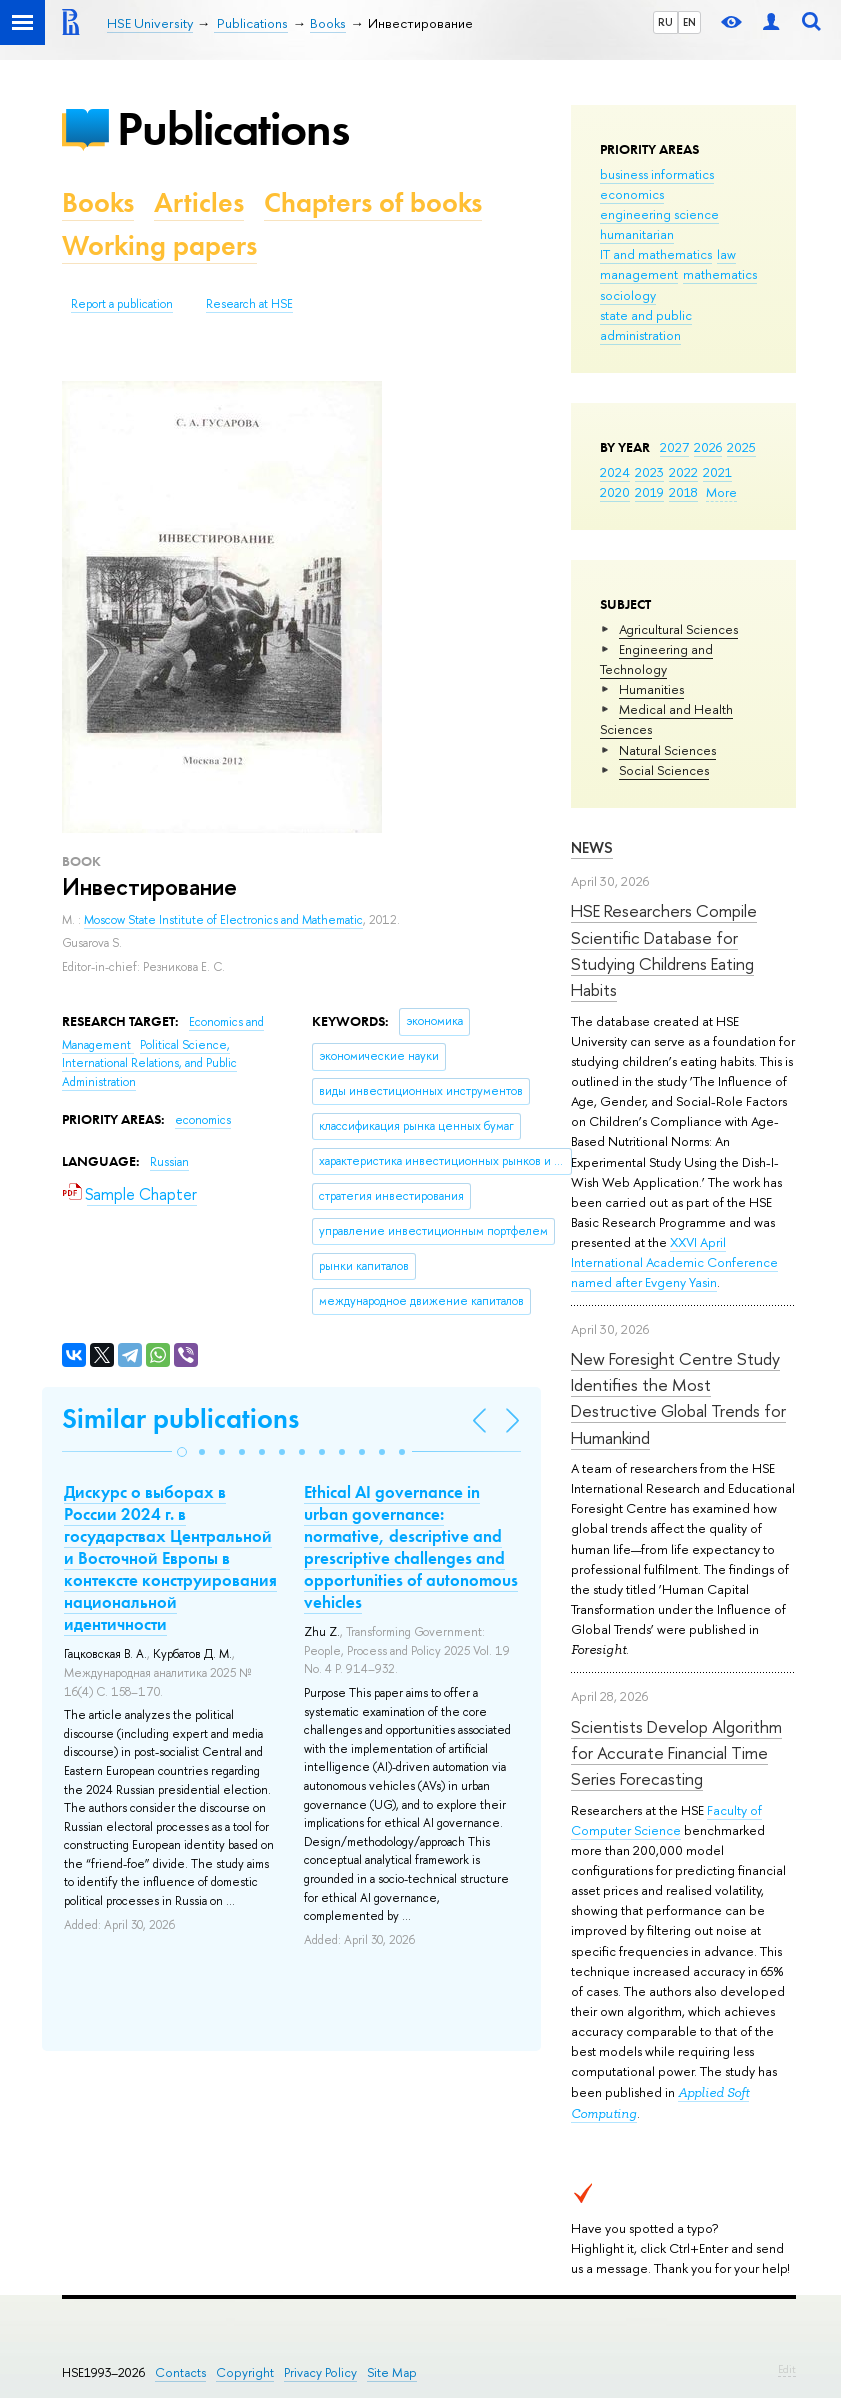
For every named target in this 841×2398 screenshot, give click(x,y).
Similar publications (180, 1418)
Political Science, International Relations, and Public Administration (149, 1063)
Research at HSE (249, 304)
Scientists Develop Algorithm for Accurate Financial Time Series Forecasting (676, 1753)
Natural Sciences (667, 750)
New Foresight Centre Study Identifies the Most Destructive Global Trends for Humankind (678, 1398)
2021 (717, 472)
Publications (233, 128)
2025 (741, 447)
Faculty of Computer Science (666, 1820)
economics (632, 194)
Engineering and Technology (656, 659)
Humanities (651, 689)
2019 (649, 492)
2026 (708, 447)
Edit (787, 2369)
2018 (683, 492)
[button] (182, 1452)
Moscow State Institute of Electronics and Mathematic (223, 920)
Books (98, 202)
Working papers (159, 245)
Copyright (245, 2372)
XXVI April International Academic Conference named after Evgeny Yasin (674, 1262)
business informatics (657, 174)
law (726, 254)
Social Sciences (664, 770)
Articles (199, 202)
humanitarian (637, 234)
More (721, 492)
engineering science (659, 214)
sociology (628, 295)
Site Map (392, 2372)
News (592, 847)
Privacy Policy (320, 2372)
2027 (674, 447)
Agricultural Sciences (678, 629)
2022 (683, 472)
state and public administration (646, 325)
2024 (615, 472)
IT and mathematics (656, 254)
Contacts (180, 2372)
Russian (169, 1162)
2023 (649, 472)
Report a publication (122, 304)
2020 (615, 492)
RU (665, 22)
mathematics (720, 274)
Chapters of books (373, 202)
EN (689, 22)
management (639, 274)
